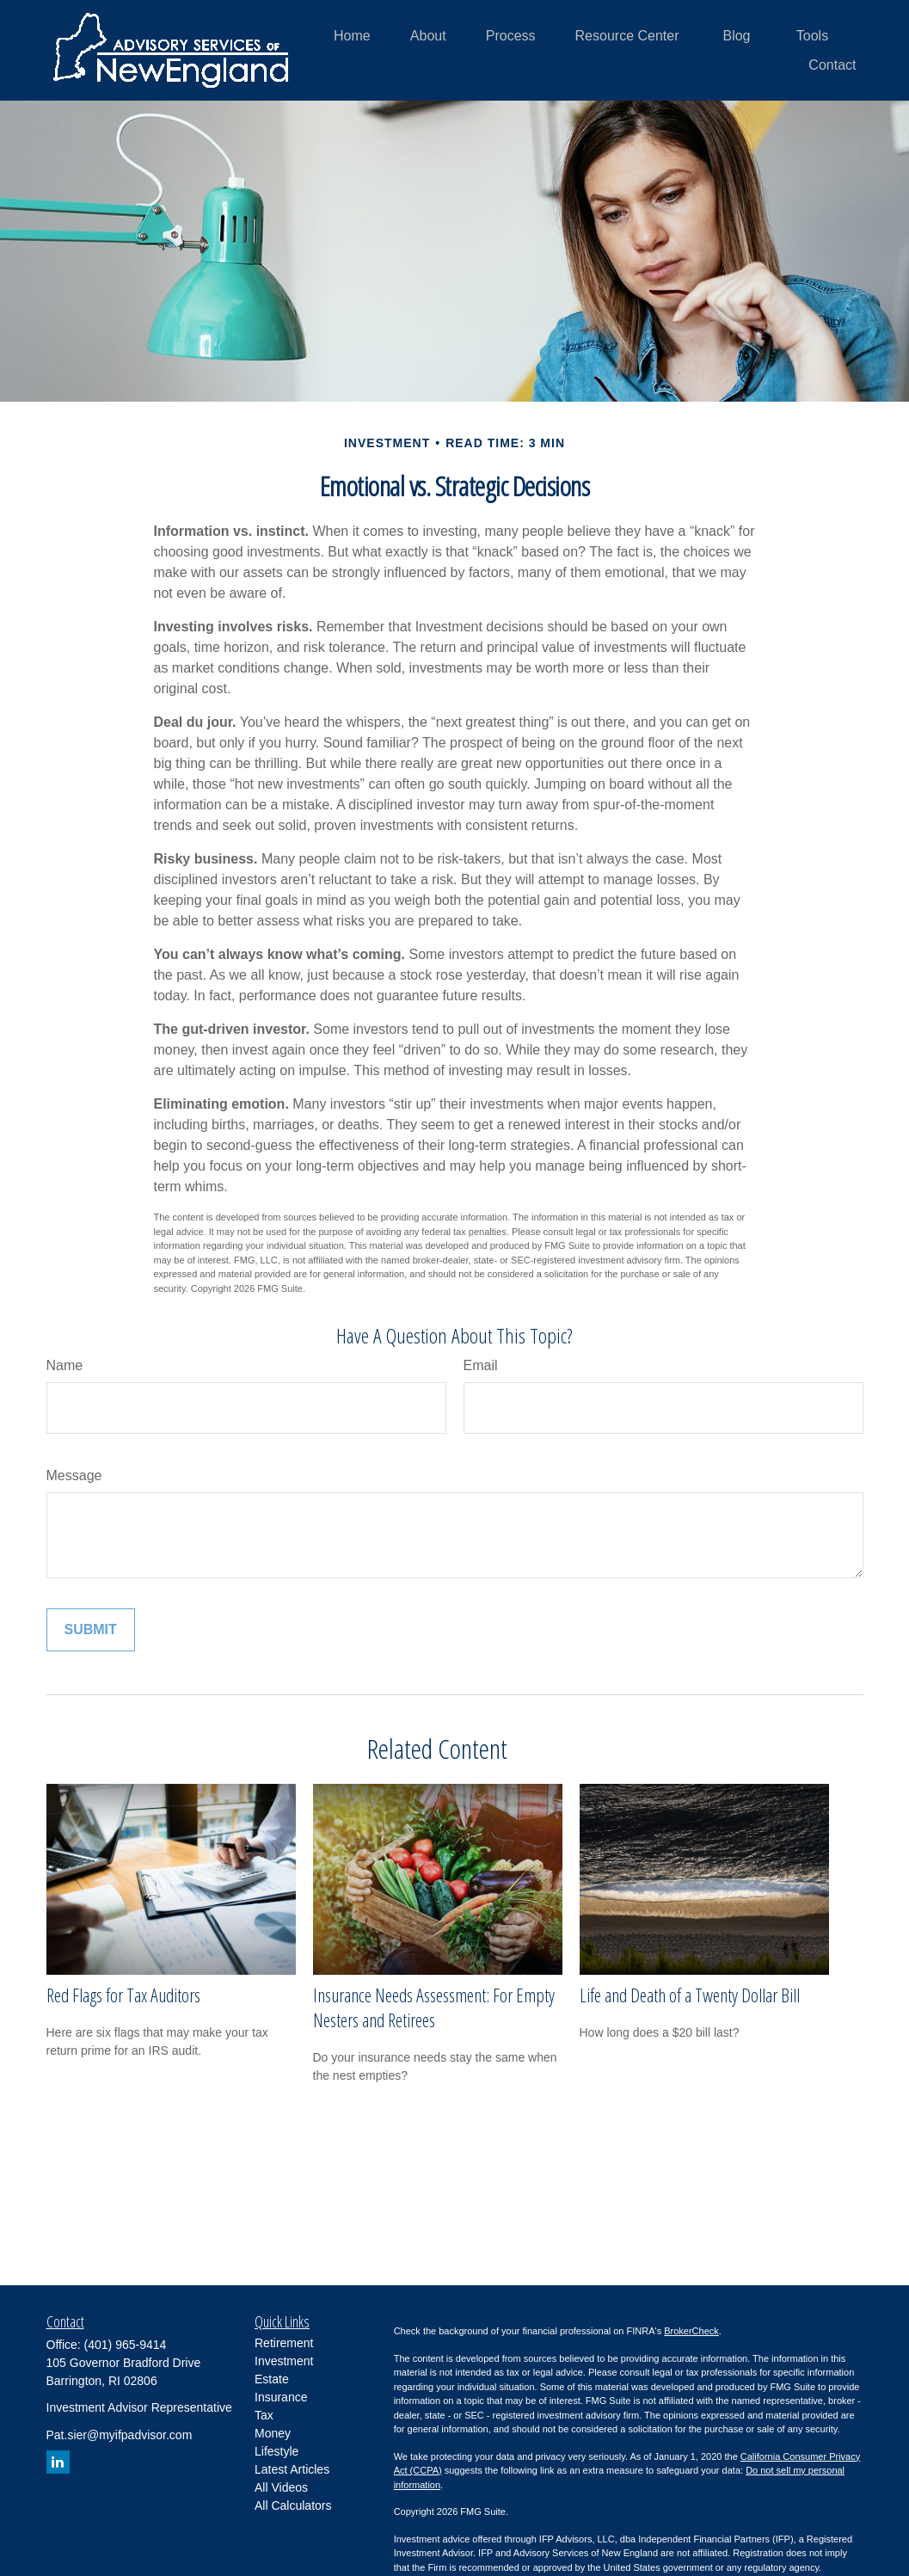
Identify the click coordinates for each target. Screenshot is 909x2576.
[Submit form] (90, 1629)
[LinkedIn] (58, 2462)
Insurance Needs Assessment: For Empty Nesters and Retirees (434, 2007)
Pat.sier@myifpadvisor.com (119, 2435)
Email (481, 1365)
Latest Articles (292, 2469)
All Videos (281, 2487)
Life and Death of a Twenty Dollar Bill (690, 1995)
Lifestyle (276, 2451)
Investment (284, 2361)
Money (273, 2433)
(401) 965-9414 (125, 2345)
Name (64, 1365)
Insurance (281, 2397)
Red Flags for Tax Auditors (123, 1995)
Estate (272, 2379)
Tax (264, 2415)
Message (74, 1475)
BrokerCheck (691, 2331)
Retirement (284, 2343)
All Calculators (293, 2505)
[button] (352, 36)
